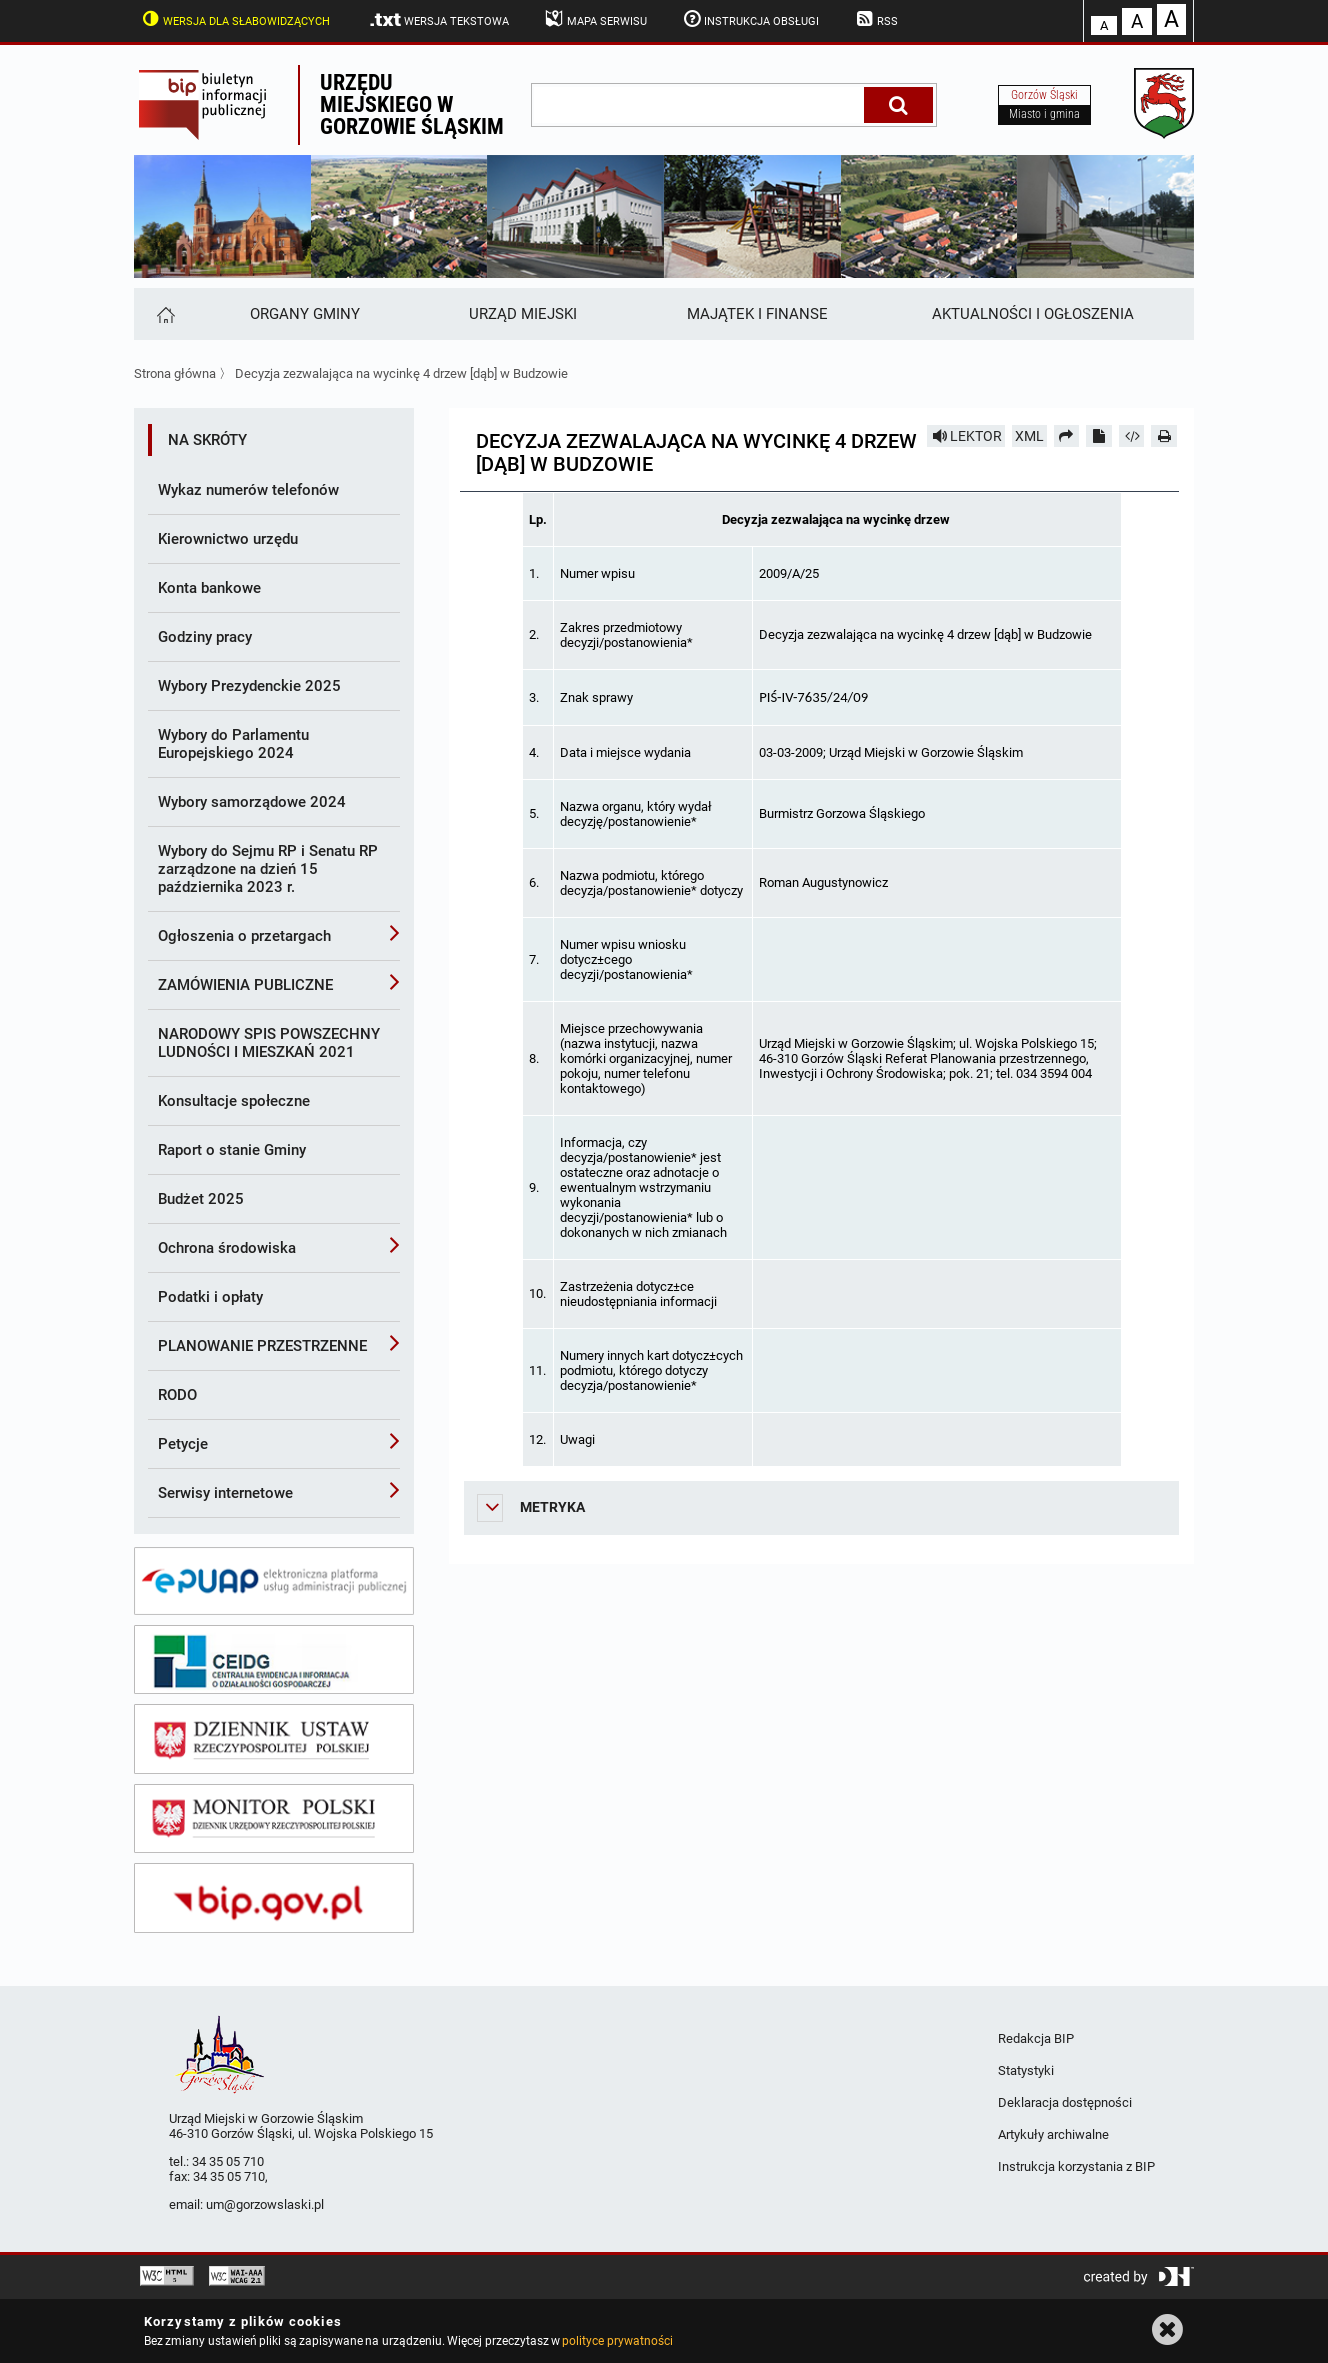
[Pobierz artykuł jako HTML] (1132, 436)
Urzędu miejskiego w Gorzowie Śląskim (412, 104)
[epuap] (274, 1581)
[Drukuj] (1164, 436)
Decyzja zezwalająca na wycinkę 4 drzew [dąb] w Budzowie (401, 373)
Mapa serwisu (594, 19)
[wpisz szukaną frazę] (699, 105)
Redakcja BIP (1036, 2038)
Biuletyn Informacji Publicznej (216, 105)
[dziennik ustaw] (274, 1739)
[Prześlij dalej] (1067, 436)
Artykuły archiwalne (1053, 2134)
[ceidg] (274, 1660)
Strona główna (175, 373)
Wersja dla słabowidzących (234, 19)
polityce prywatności (617, 2341)
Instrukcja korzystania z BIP (1076, 2166)
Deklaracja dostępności (1065, 2102)
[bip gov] (274, 1898)
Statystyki (1026, 2070)
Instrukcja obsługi (750, 19)
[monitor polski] (274, 1819)
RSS (875, 19)
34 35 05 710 (228, 2161)
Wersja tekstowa (438, 20)
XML (1029, 436)
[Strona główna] (164, 314)
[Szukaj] (898, 105)
